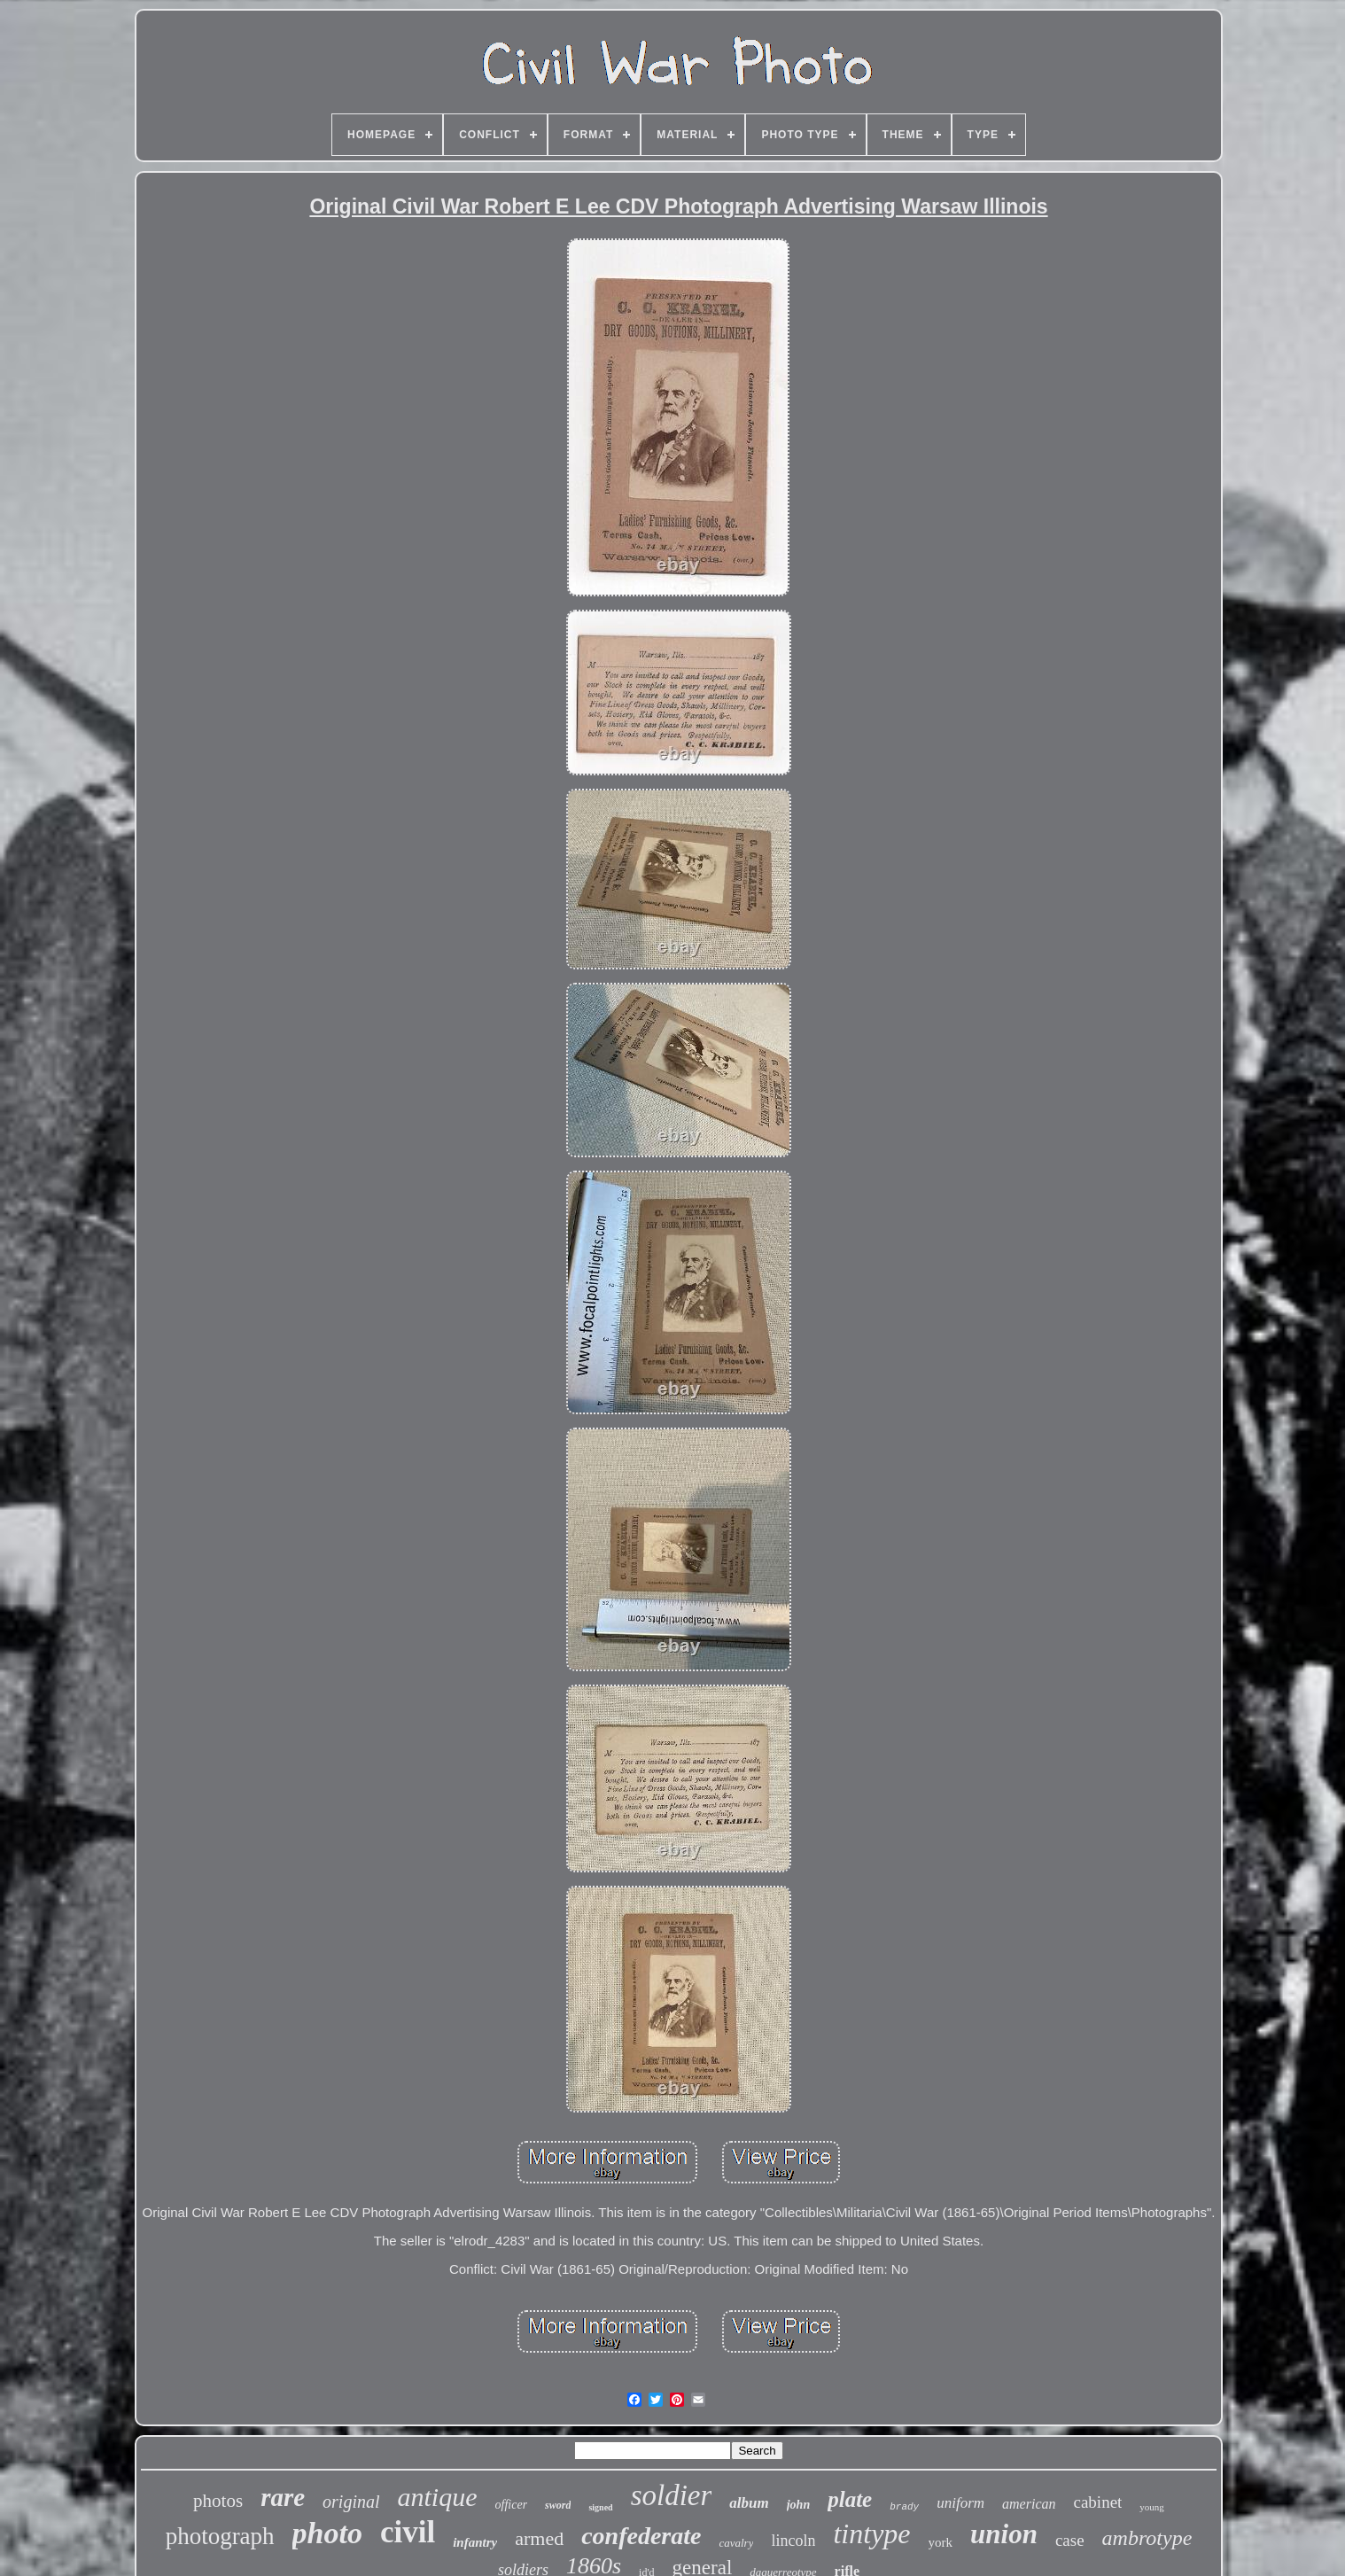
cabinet (1098, 2502)
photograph (220, 2536)
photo (327, 2533)
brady (904, 2507)
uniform (960, 2502)
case (1070, 2540)
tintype (871, 2533)
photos (218, 2500)
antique (438, 2496)
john (798, 2504)
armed (539, 2538)
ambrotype (1147, 2537)
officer (511, 2504)
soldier (671, 2495)
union (1004, 2533)
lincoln (793, 2540)
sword (558, 2505)
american (1028, 2503)
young (1151, 2507)
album (748, 2502)
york (941, 2542)
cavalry (736, 2542)
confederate (641, 2535)
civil (407, 2532)
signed (600, 2507)
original (351, 2501)
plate (850, 2499)
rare (282, 2497)
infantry (475, 2542)
